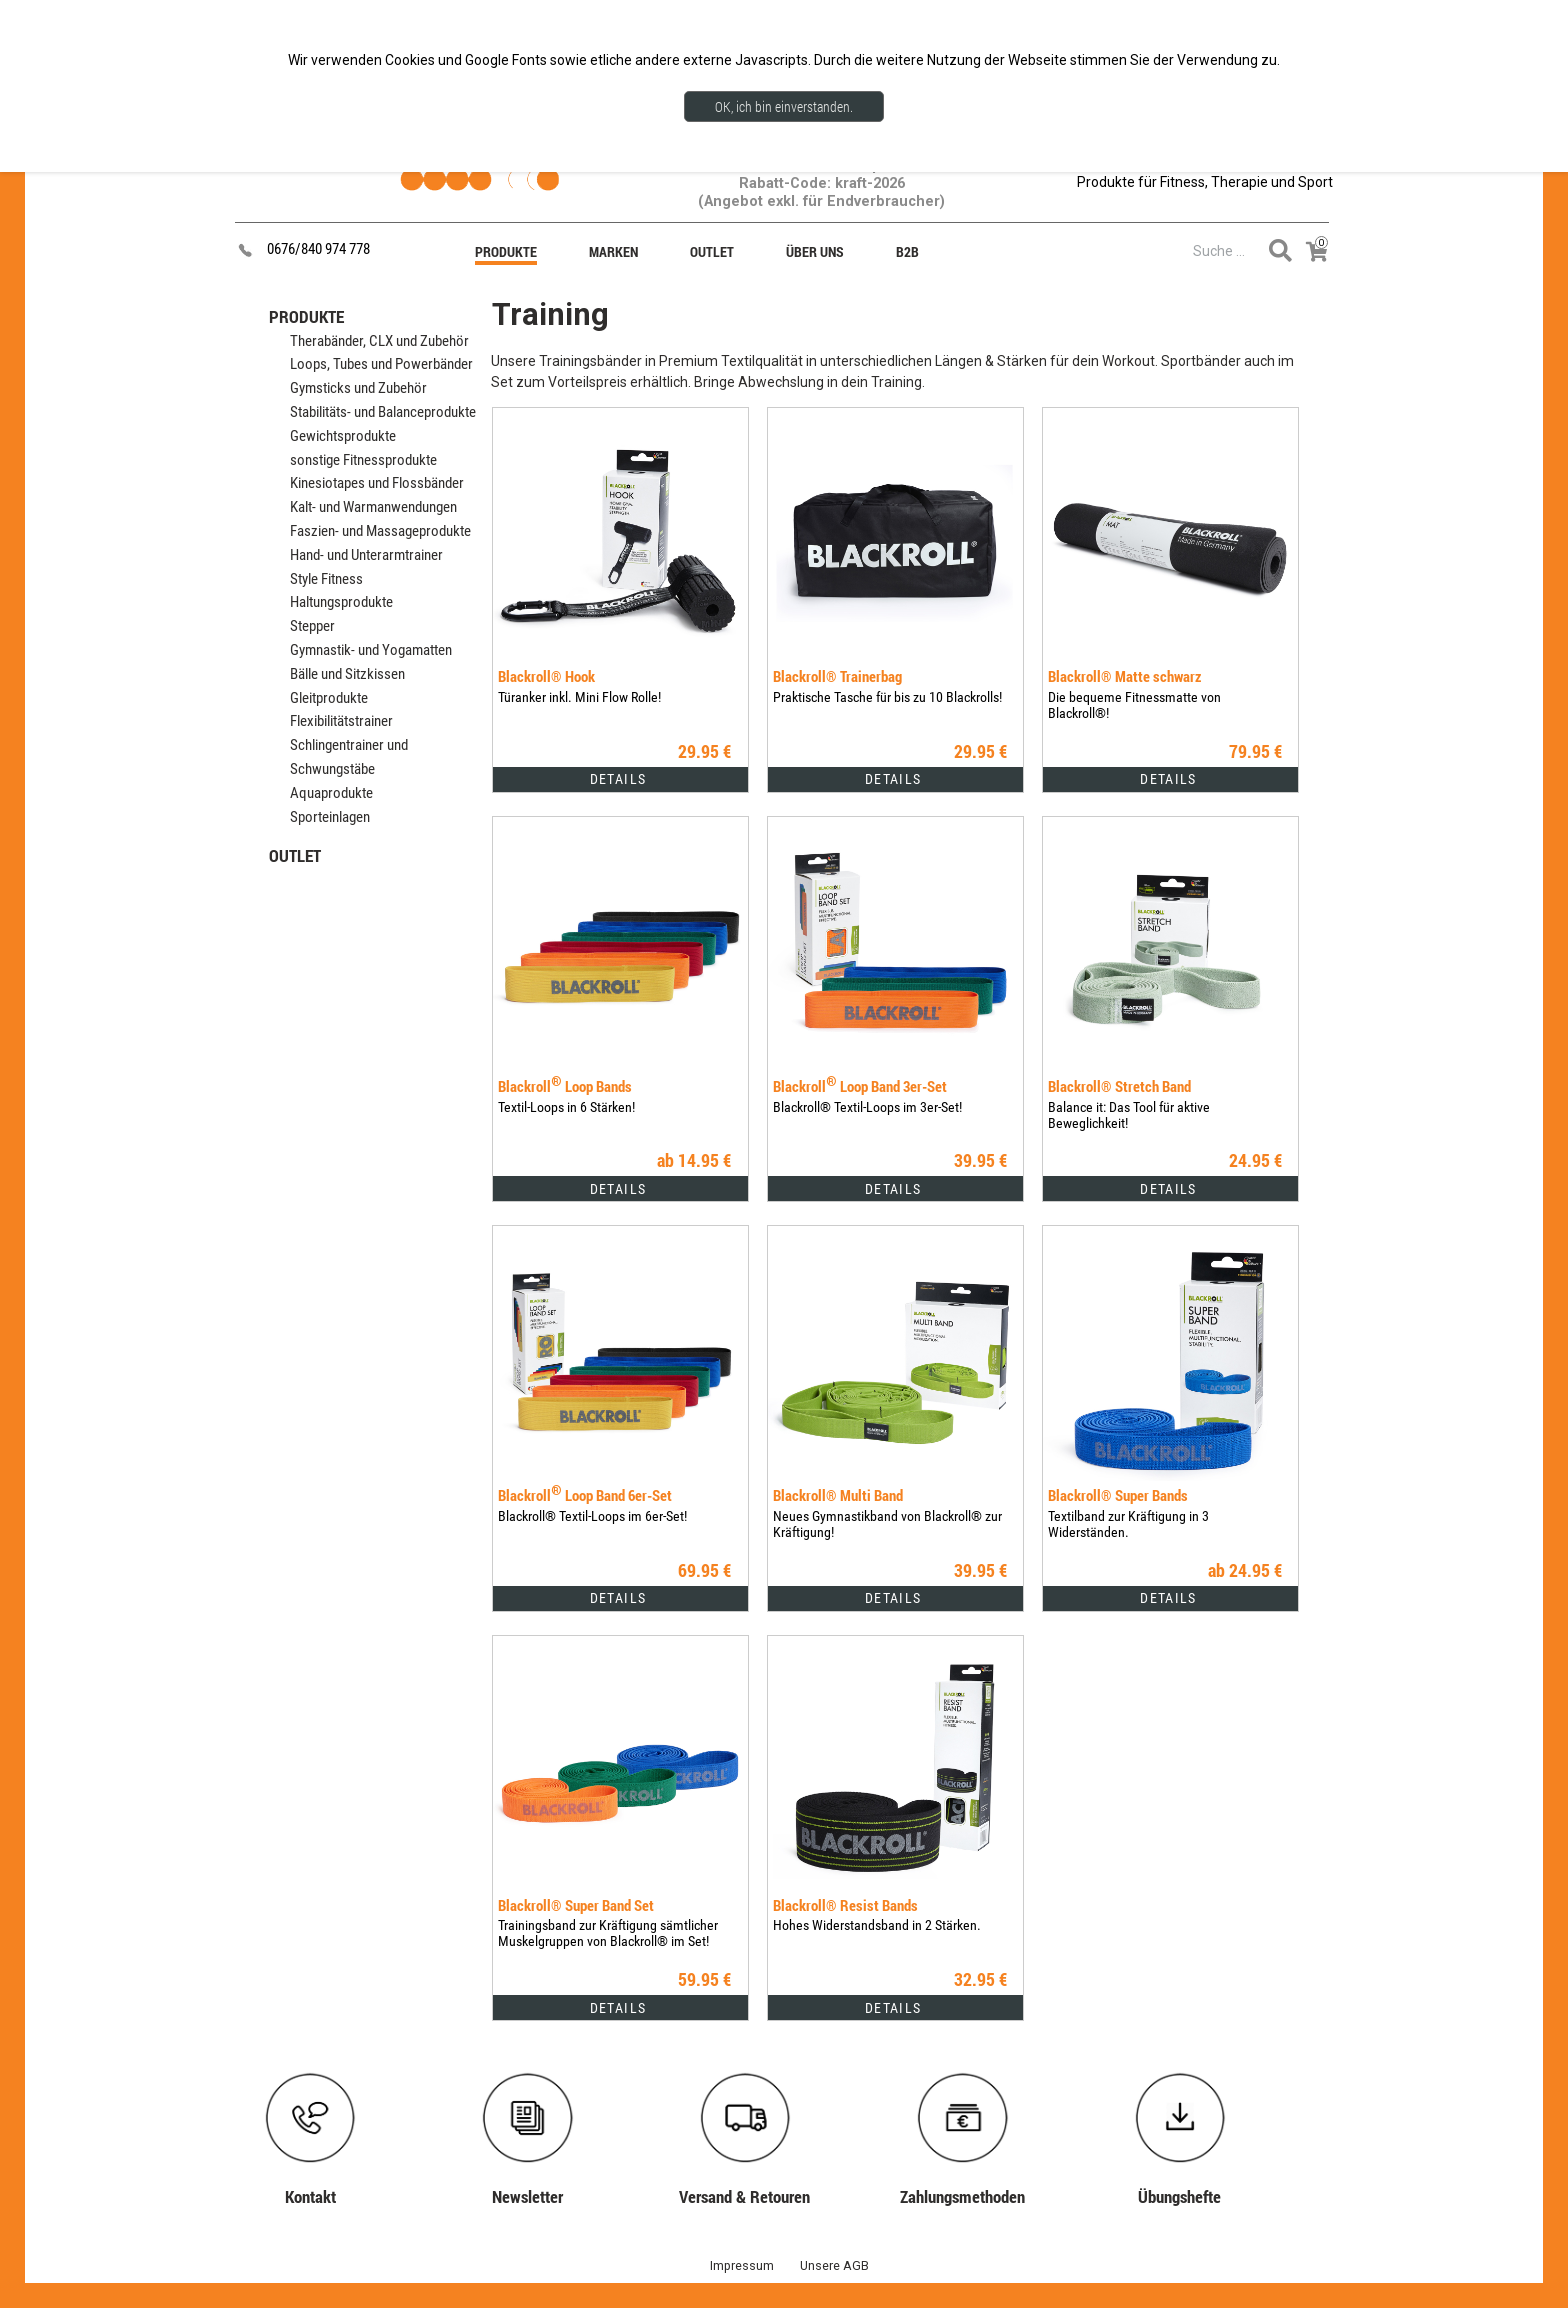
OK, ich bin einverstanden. (784, 106)
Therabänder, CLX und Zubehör (379, 341)
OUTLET (295, 855)
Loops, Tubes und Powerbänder (381, 364)
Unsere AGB (834, 2265)
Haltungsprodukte (341, 602)
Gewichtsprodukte (343, 436)
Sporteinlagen (330, 817)
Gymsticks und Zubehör (358, 388)
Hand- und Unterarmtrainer (366, 555)
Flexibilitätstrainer (341, 721)
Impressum (742, 2265)
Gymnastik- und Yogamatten (371, 650)
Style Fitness (326, 579)
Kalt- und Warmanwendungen (373, 507)
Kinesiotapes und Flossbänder (377, 483)
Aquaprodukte (331, 793)
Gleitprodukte (329, 698)
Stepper (312, 626)
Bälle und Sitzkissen (347, 674)
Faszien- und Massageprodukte (380, 531)
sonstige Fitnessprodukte (363, 460)
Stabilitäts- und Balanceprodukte (383, 412)
